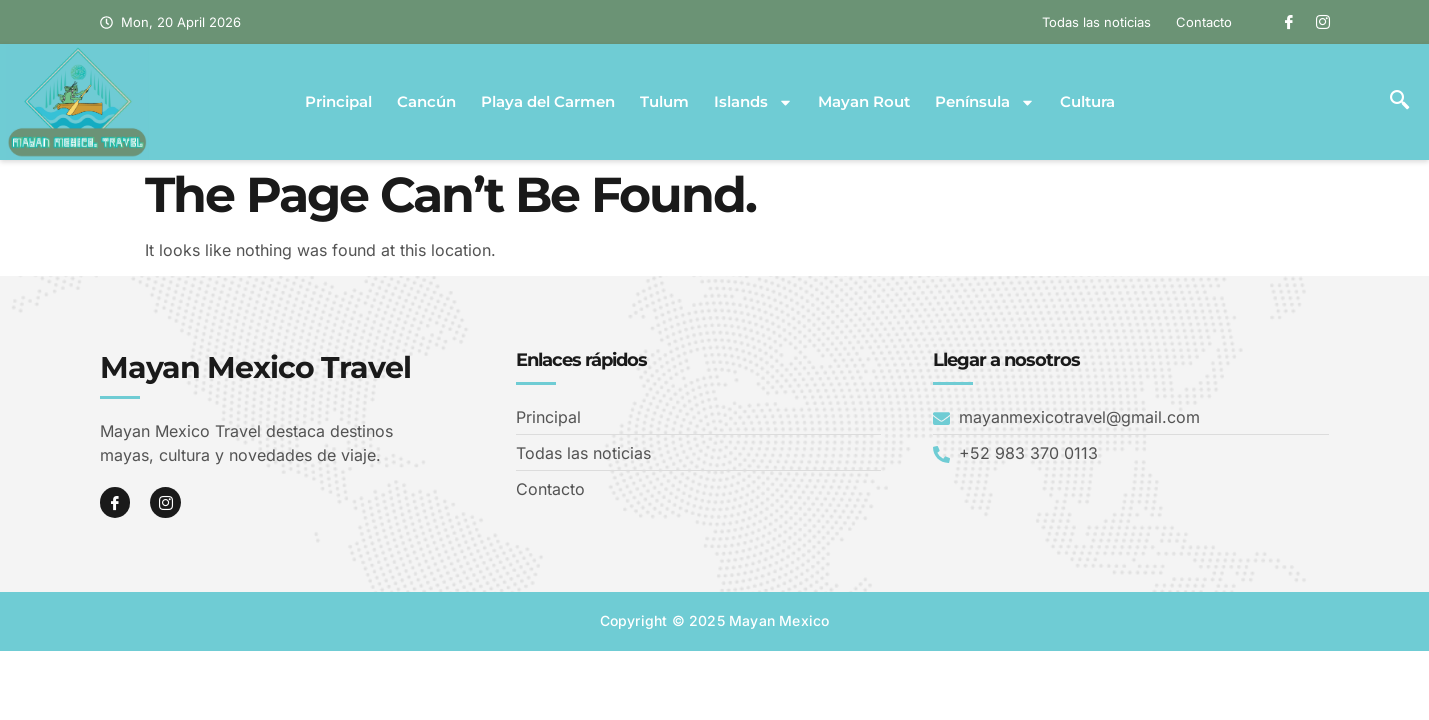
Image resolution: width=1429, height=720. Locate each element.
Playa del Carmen (548, 102)
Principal (338, 102)
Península (985, 102)
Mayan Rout (864, 102)
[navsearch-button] (1399, 102)
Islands (753, 102)
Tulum (664, 102)
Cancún (426, 102)
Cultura (1087, 102)
